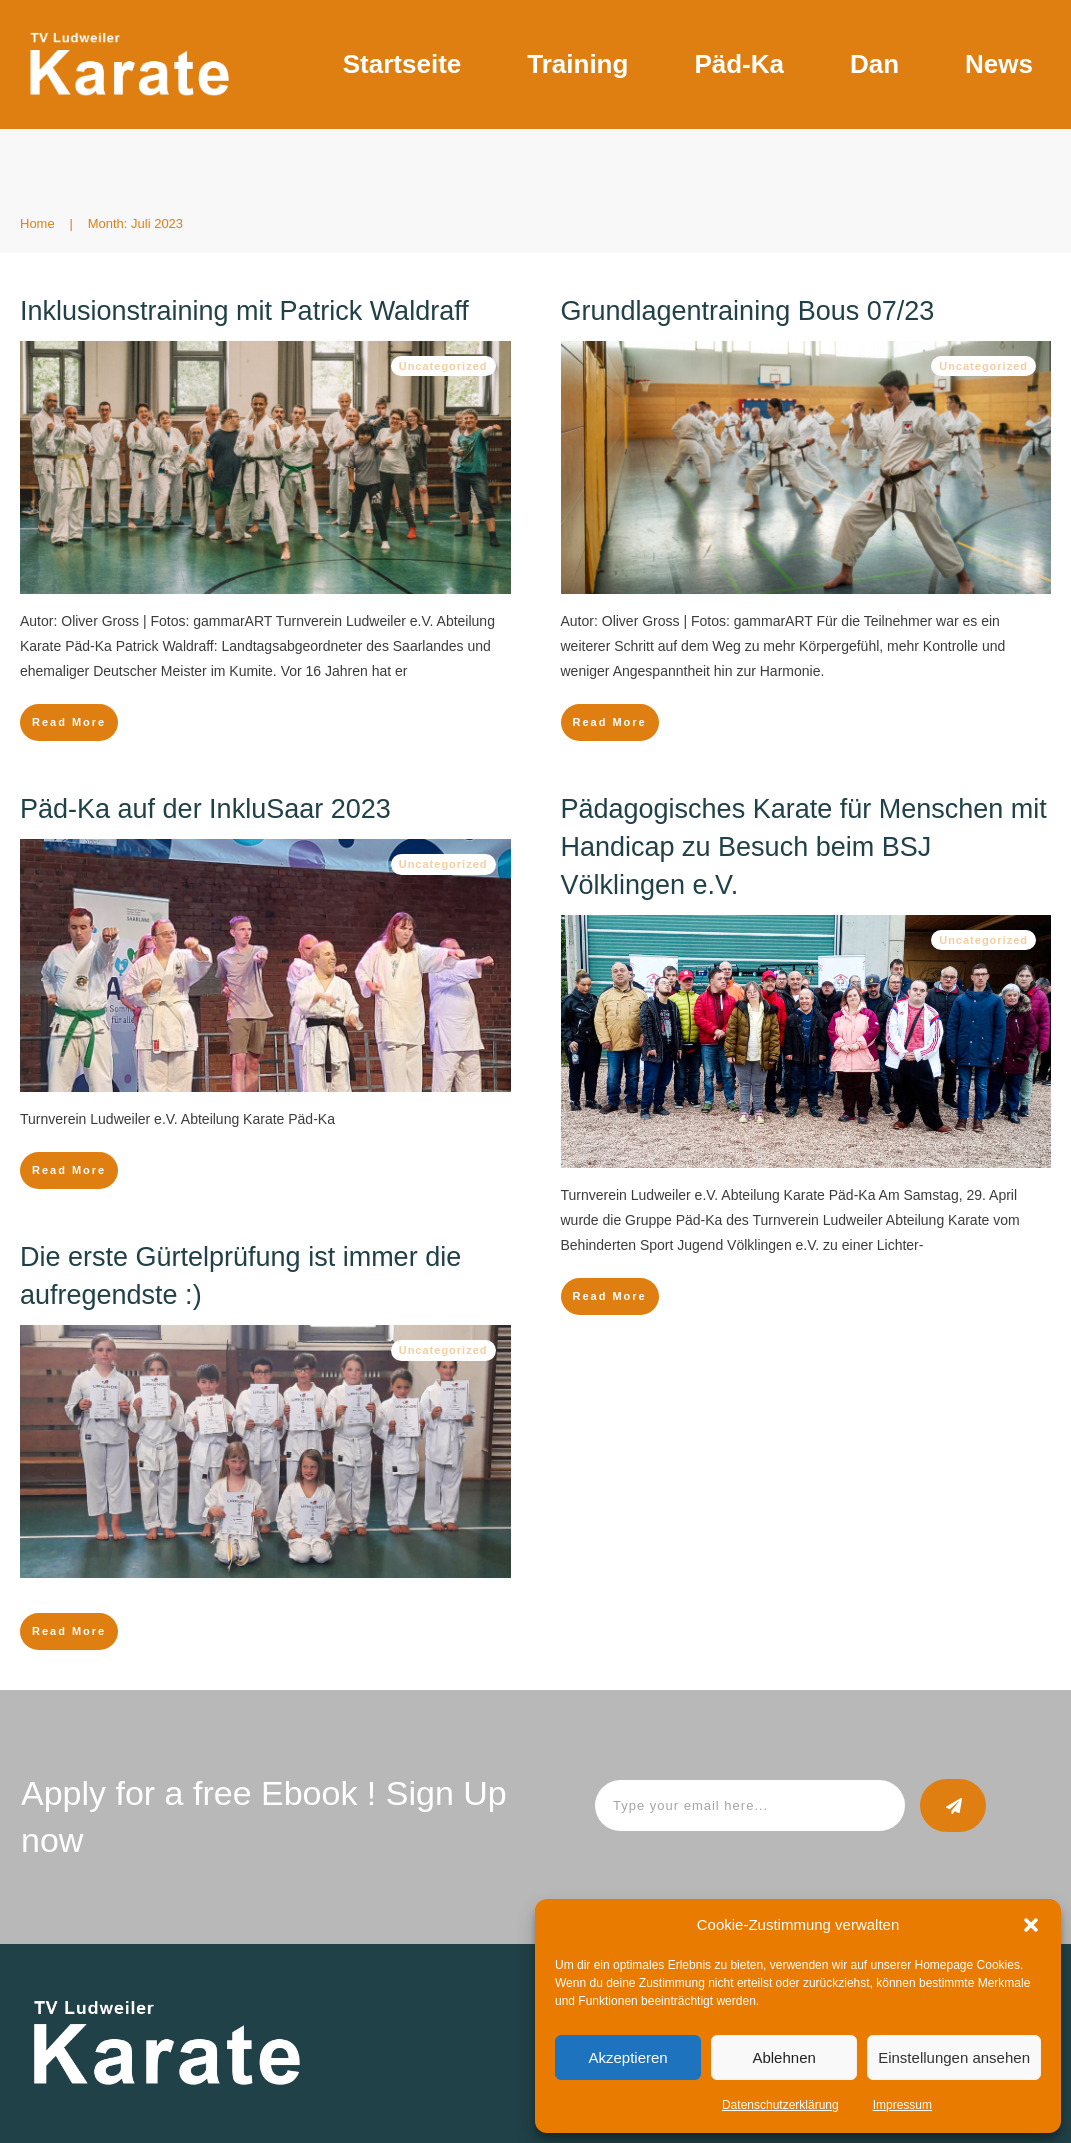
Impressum (902, 2105)
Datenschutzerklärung (780, 2105)
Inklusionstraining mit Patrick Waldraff (244, 311)
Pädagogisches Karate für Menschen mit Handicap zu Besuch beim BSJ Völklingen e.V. (804, 847)
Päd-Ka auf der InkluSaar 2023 (205, 809)
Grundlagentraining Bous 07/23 (748, 311)
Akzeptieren (627, 2057)
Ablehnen (783, 2057)
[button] (1031, 1925)
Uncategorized (443, 366)
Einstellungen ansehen (954, 2057)
